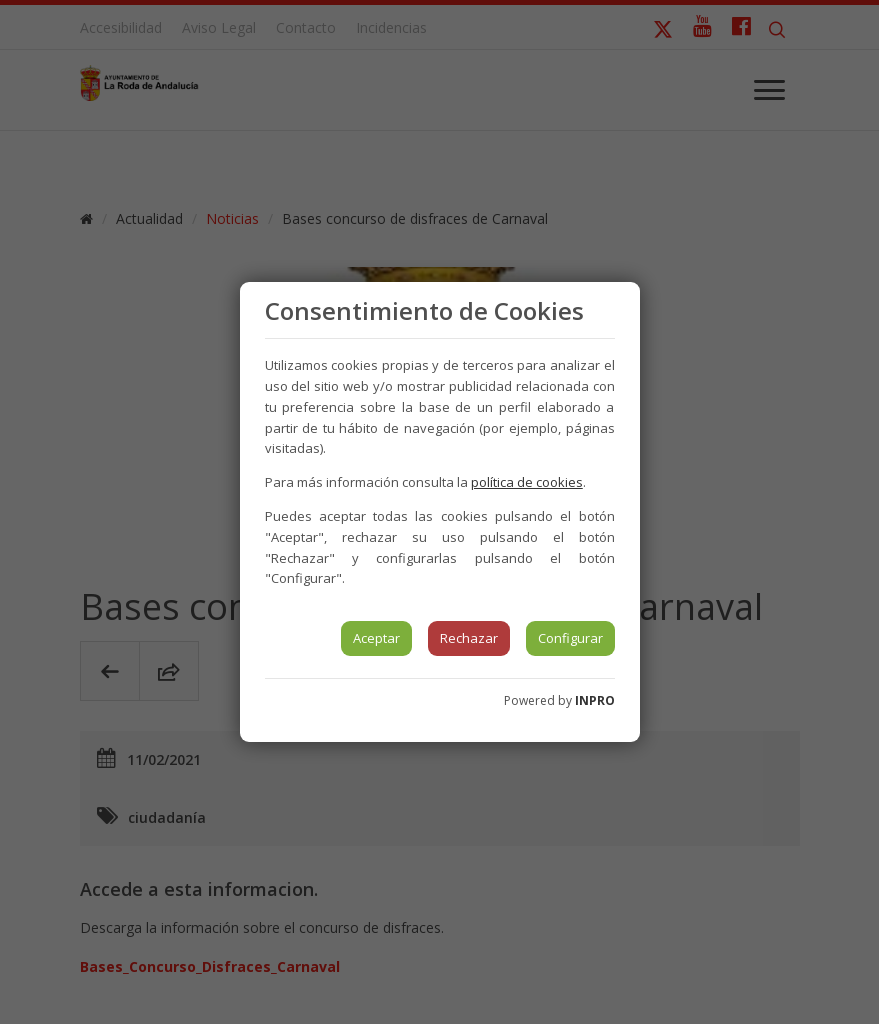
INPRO (595, 700)
